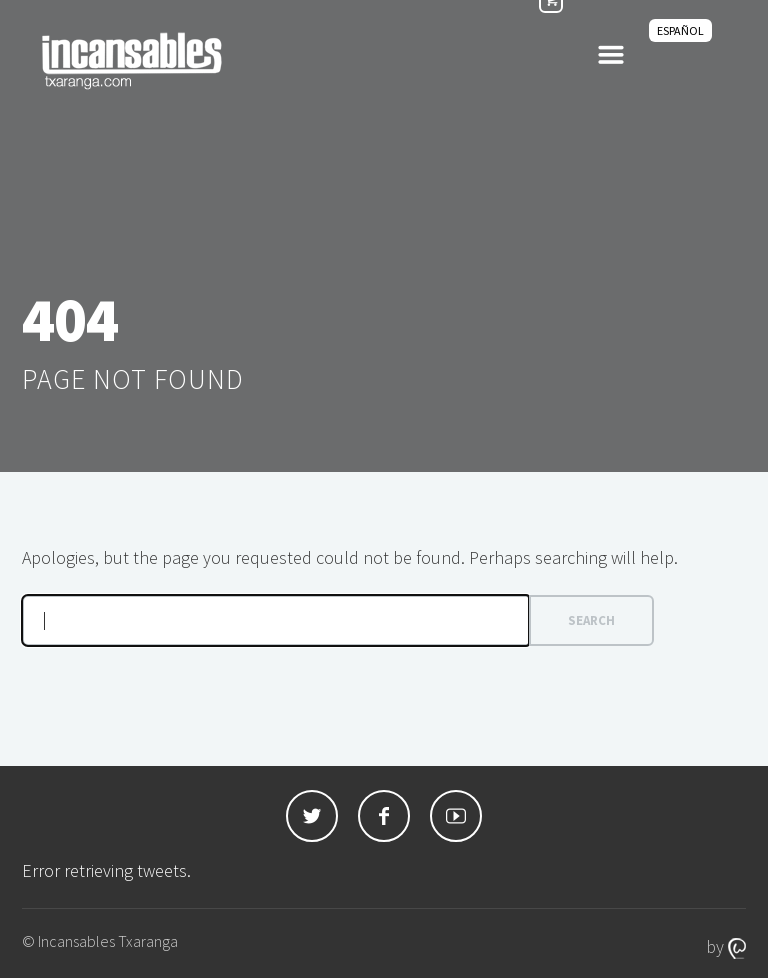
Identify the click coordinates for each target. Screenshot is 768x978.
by (726, 946)
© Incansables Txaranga (100, 941)
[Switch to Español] (680, 30)
